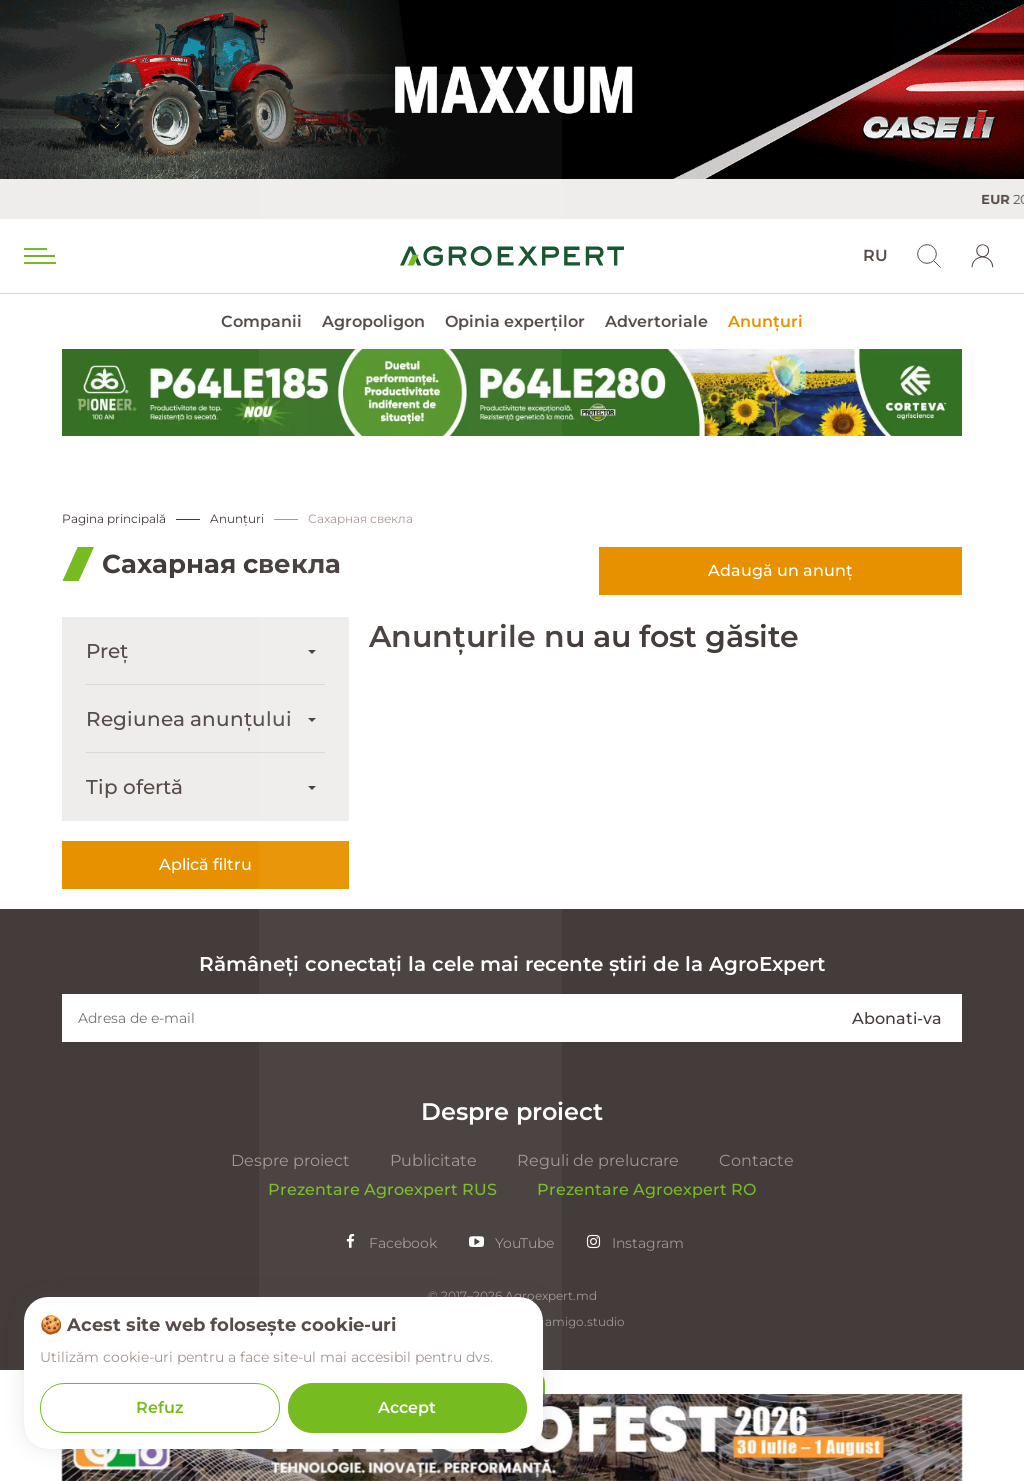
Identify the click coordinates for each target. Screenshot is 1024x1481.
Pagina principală (114, 518)
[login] (983, 256)
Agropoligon (373, 321)
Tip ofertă (134, 787)
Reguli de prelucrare (598, 1271)
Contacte (756, 1271)
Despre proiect (290, 1271)
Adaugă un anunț (780, 570)
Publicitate (433, 1271)
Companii (261, 321)
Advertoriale (656, 321)
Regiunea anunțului (189, 719)
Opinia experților (515, 321)
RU (875, 255)
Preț (107, 651)
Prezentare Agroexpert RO (646, 1300)
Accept (407, 1407)
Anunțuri (765, 321)
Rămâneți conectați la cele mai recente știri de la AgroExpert (512, 1075)
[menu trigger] (38, 256)
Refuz (160, 1407)
